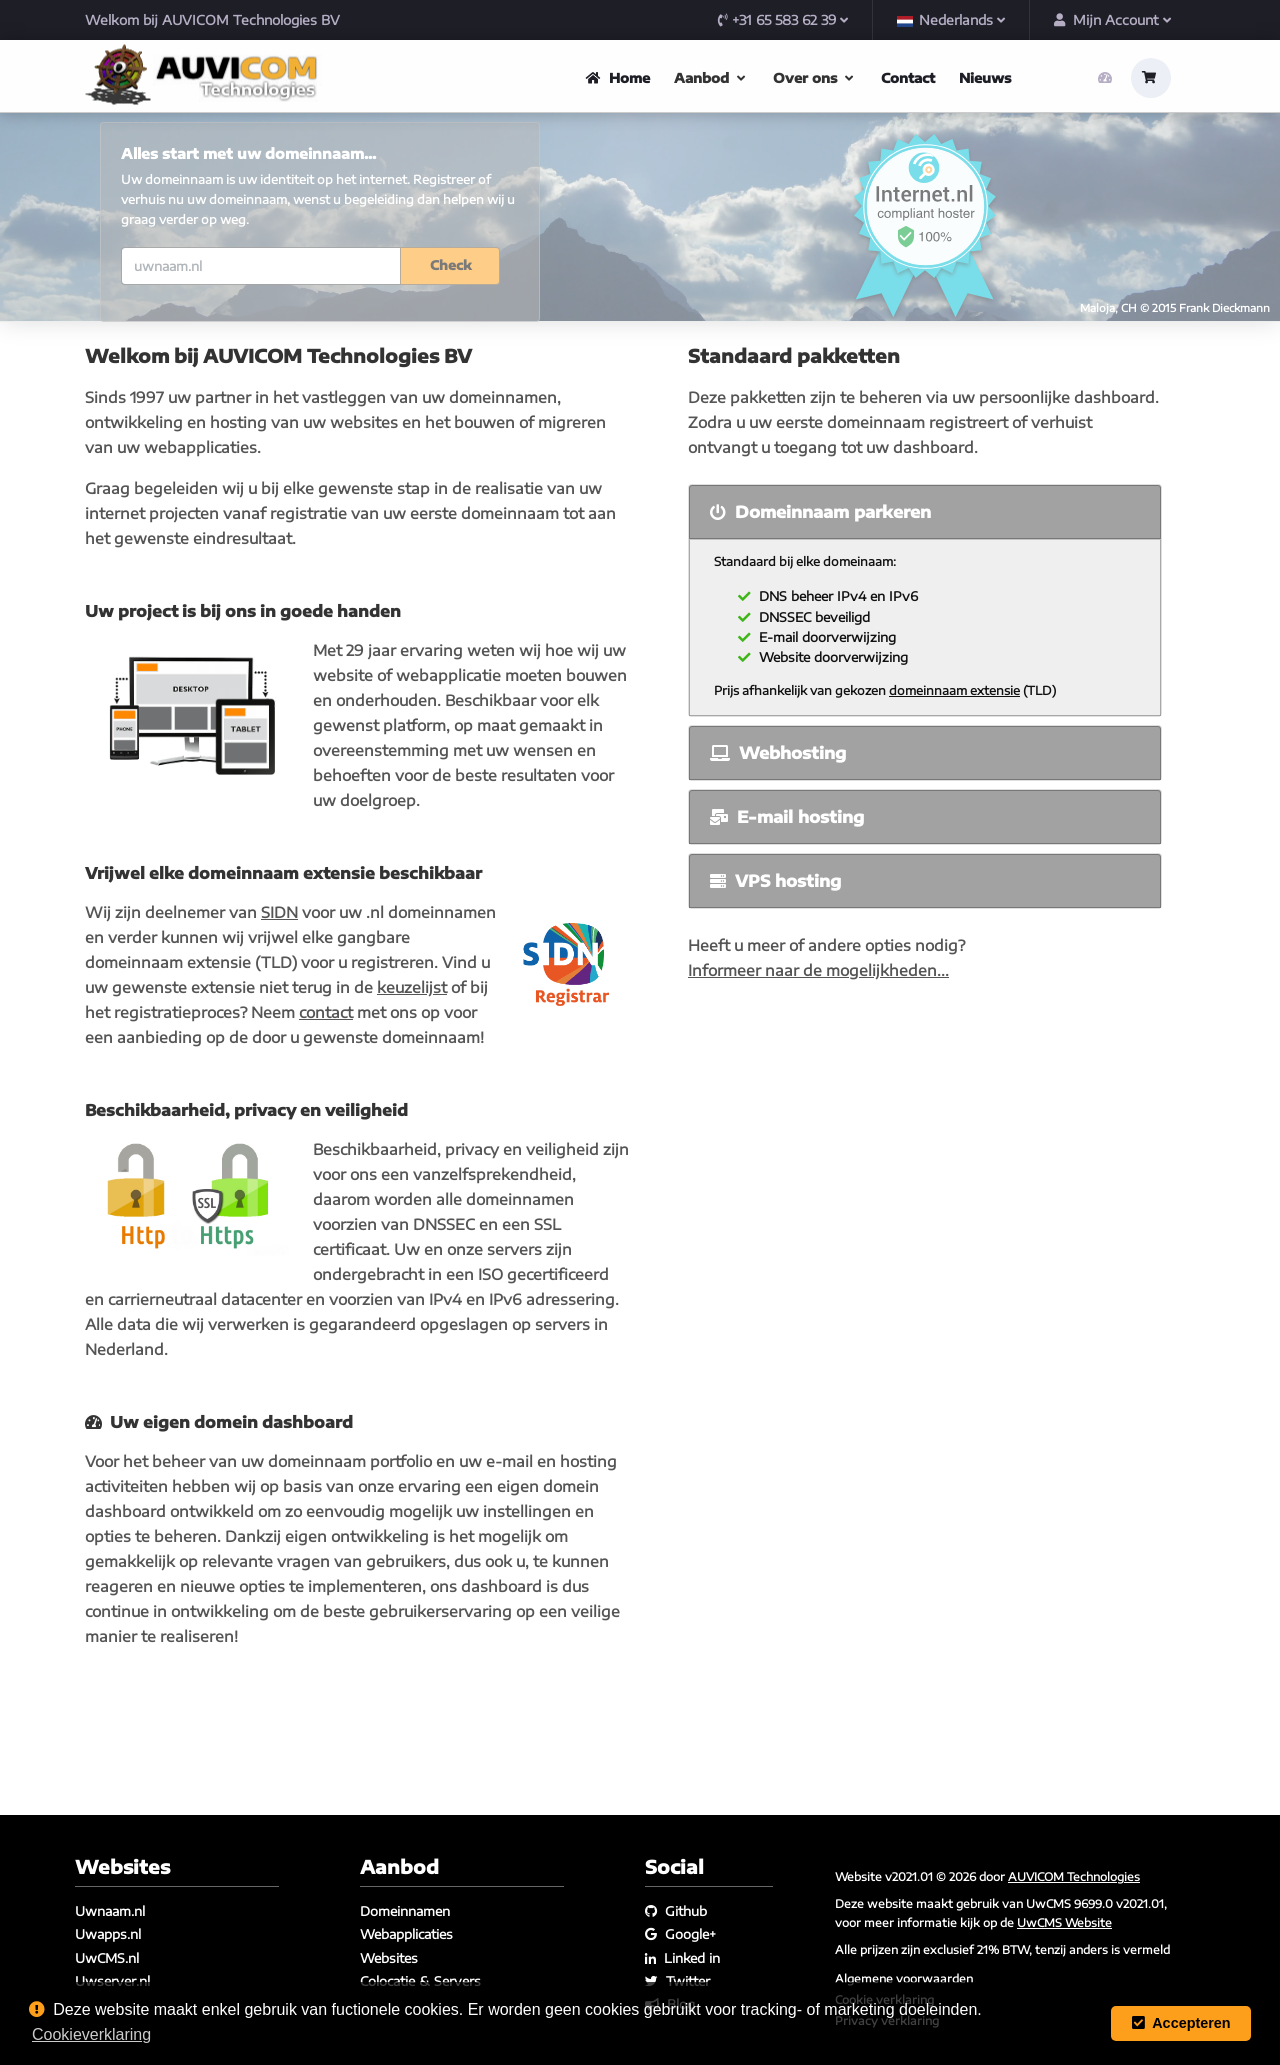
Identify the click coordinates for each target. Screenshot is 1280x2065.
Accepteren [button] (1181, 2023)
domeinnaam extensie (954, 788)
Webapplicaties (406, 1935)
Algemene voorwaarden (904, 1978)
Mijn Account (1112, 20)
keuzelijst (412, 1085)
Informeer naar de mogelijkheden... (818, 1068)
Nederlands (951, 20)
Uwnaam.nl (110, 1911)
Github (676, 1911)
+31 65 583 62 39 (783, 20)
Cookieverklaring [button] (91, 2034)
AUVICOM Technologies (1074, 1876)
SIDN (279, 1010)
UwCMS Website (1064, 1922)
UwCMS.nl (107, 1958)
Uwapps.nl (108, 1935)
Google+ (680, 1935)
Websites (389, 1958)
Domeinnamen (405, 1911)
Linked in (682, 1958)
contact (326, 1110)
